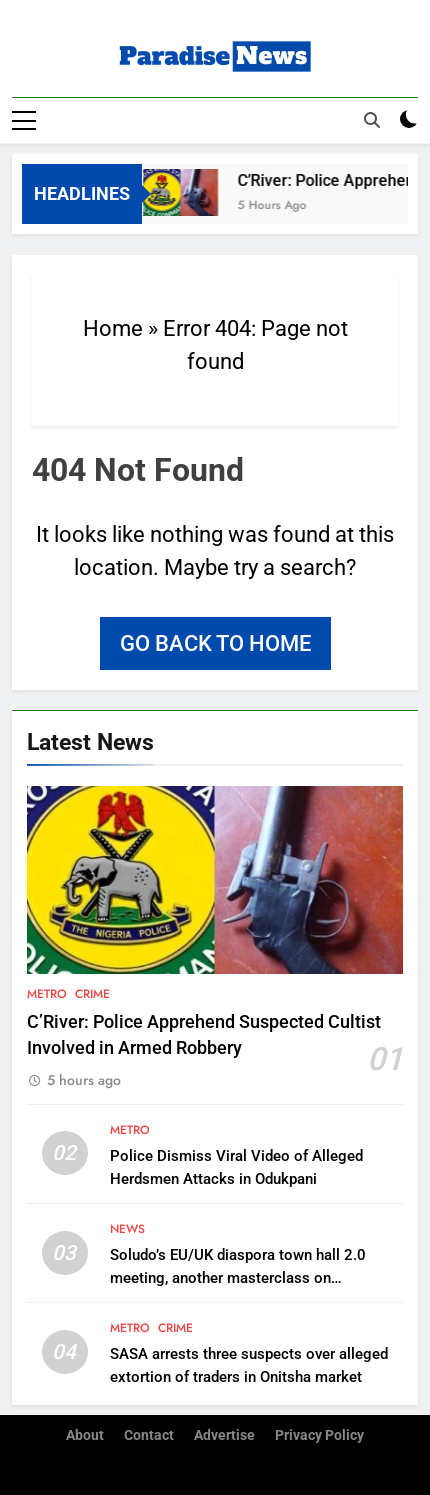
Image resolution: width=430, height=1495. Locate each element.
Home (113, 327)
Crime (92, 993)
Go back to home (215, 642)
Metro (47, 993)
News (127, 1228)
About (85, 1434)
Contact (149, 1434)
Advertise (224, 1434)
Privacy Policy (319, 1434)
